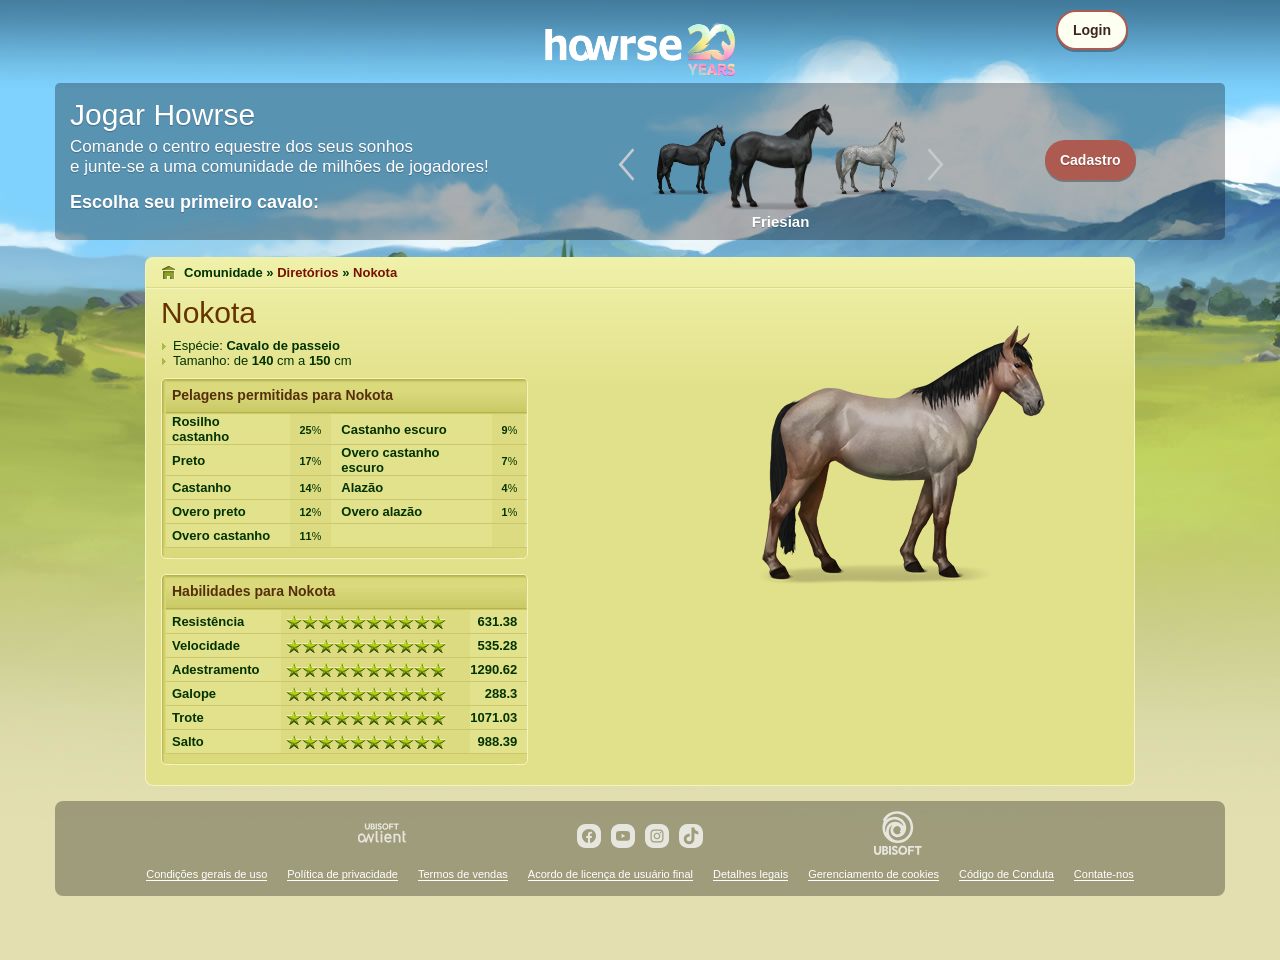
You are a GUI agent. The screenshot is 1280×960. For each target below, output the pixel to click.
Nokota (375, 272)
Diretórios (307, 272)
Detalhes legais (750, 874)
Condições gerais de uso (206, 874)
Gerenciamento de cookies (873, 874)
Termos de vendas (463, 874)
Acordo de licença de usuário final (610, 874)
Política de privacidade (342, 874)
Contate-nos (1104, 874)
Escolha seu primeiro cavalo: (194, 202)
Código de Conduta (1006, 874)
